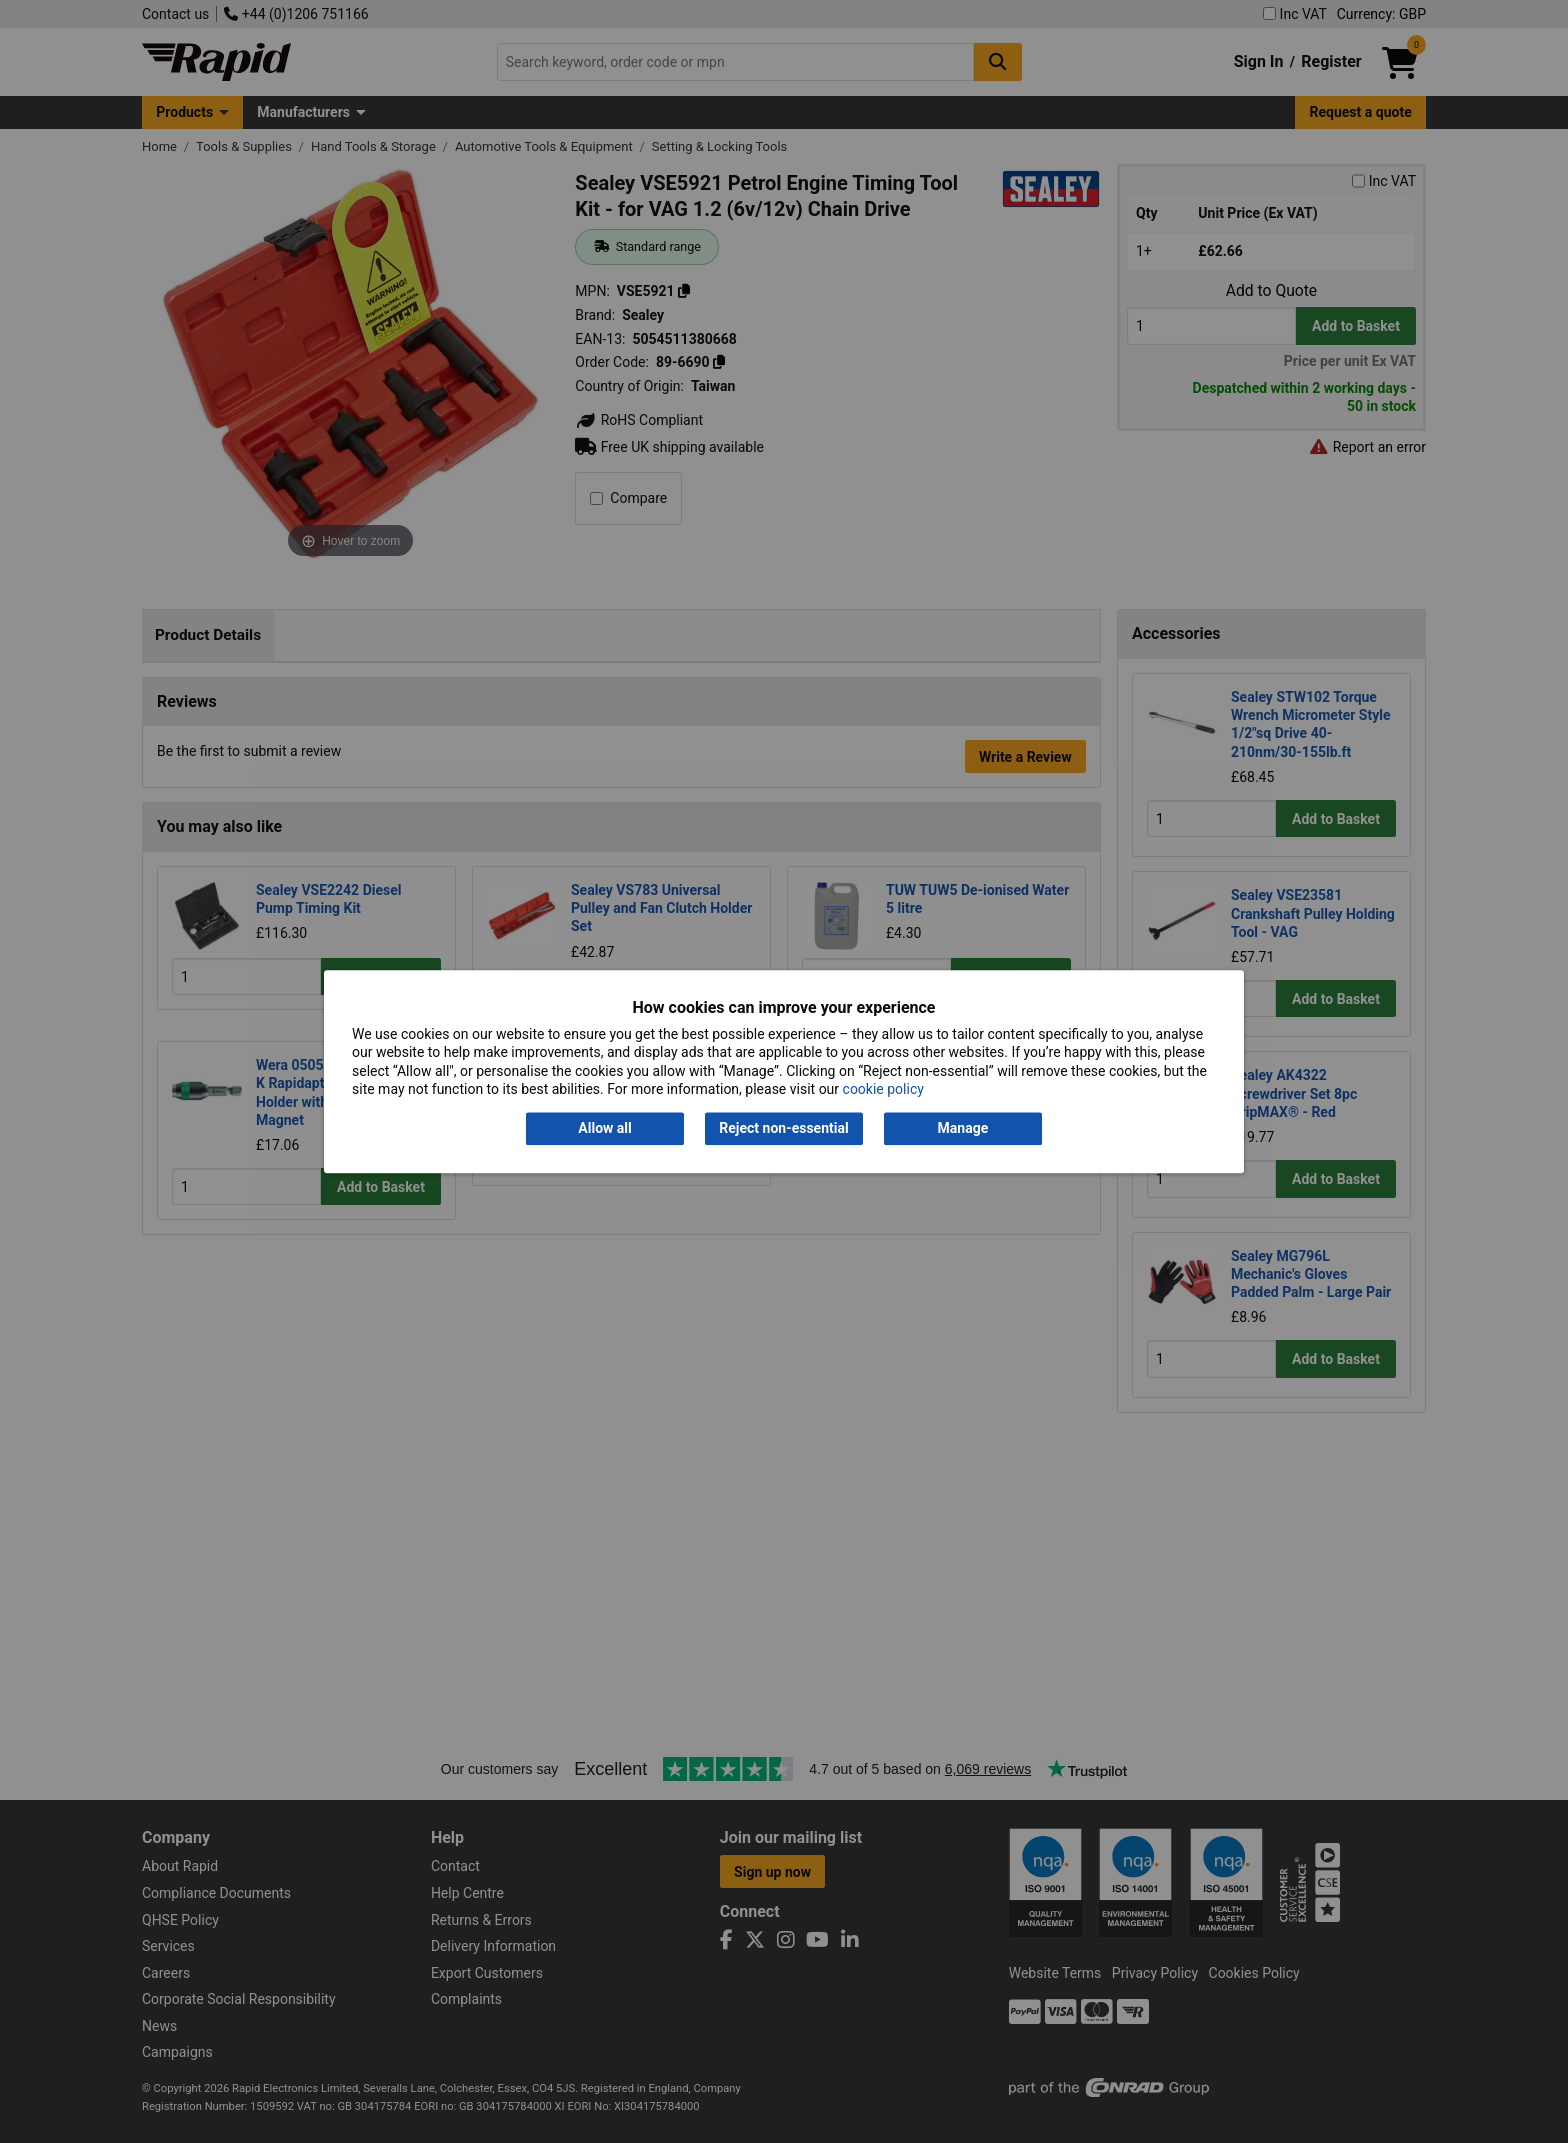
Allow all (604, 1129)
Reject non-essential (783, 1129)
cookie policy (883, 1089)
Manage (963, 1129)
